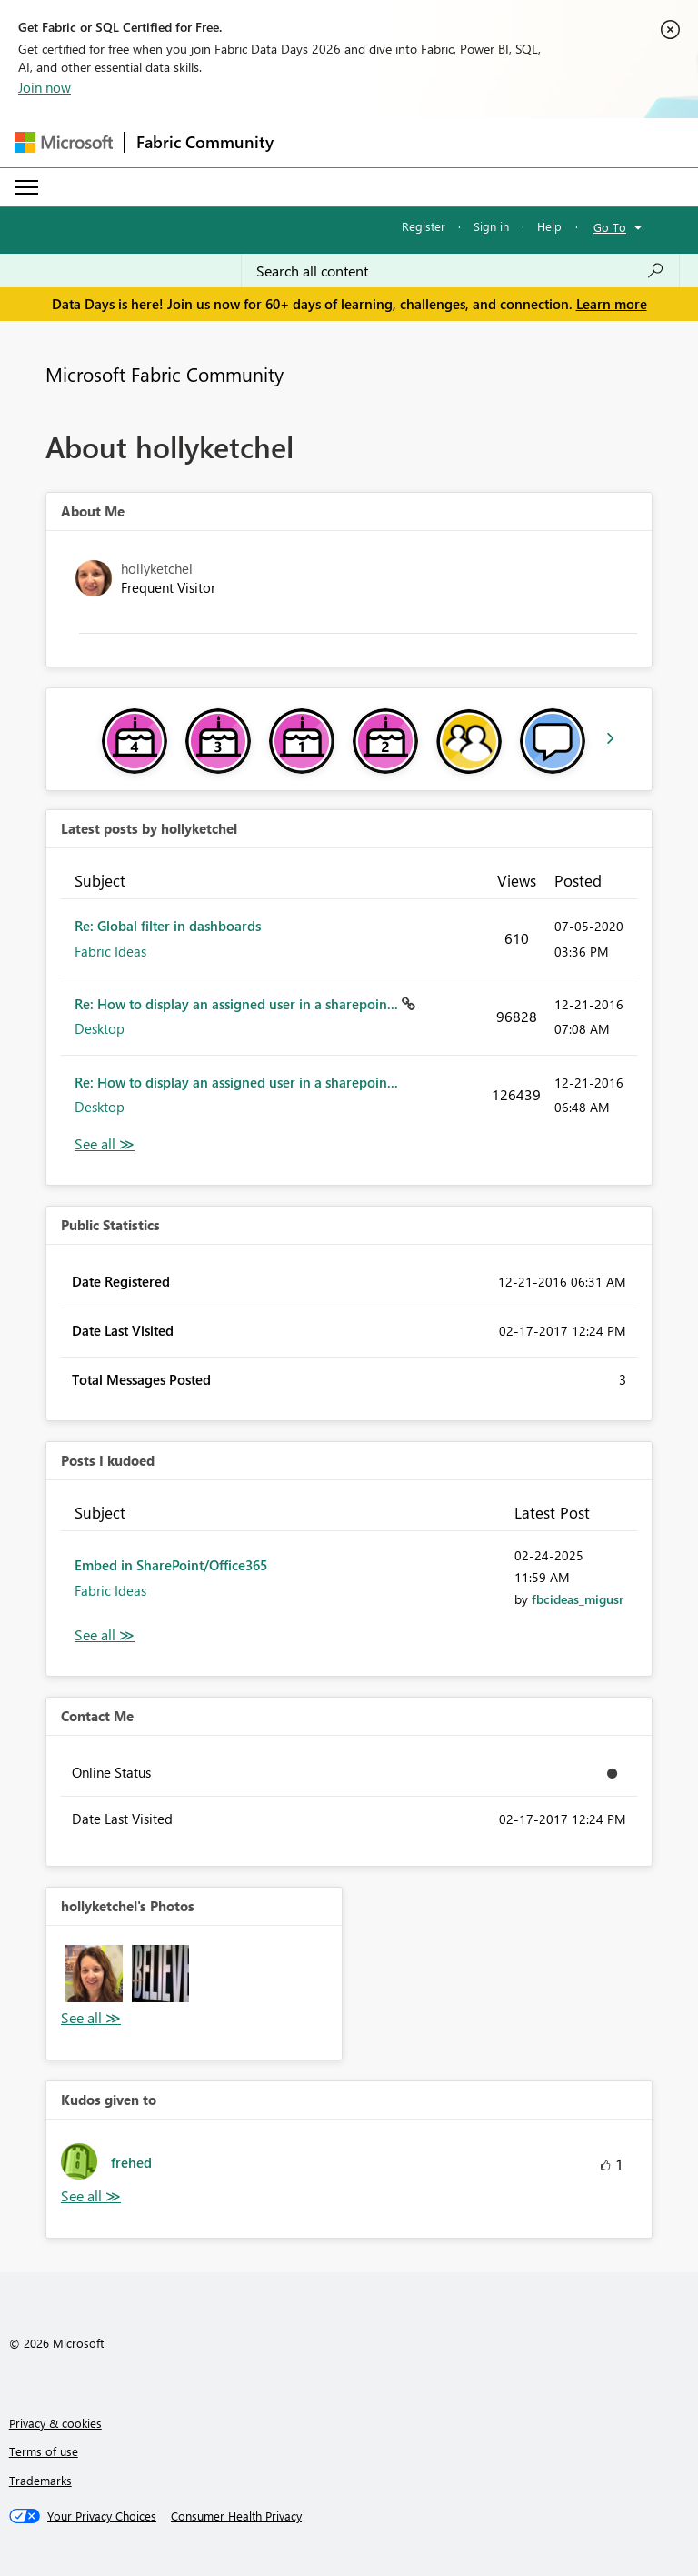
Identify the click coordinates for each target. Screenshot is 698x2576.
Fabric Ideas (110, 951)
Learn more (611, 304)
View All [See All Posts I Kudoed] (105, 1635)
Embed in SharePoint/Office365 (171, 1565)
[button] (94, 1973)
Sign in (491, 226)
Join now (44, 87)
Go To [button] (609, 227)
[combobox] (460, 271)
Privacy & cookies (55, 2423)
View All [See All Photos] (91, 2018)
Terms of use (43, 2451)
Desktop (100, 1028)
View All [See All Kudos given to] (91, 2196)
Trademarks (40, 2480)
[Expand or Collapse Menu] (26, 187)
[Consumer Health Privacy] (236, 2516)
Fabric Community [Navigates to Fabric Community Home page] (205, 142)
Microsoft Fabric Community (164, 373)
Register (423, 226)
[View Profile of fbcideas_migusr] (577, 1599)
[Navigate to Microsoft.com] (64, 142)
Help (549, 226)
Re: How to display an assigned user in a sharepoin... (238, 1004)
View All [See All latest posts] (105, 1144)
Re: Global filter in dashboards (168, 926)
